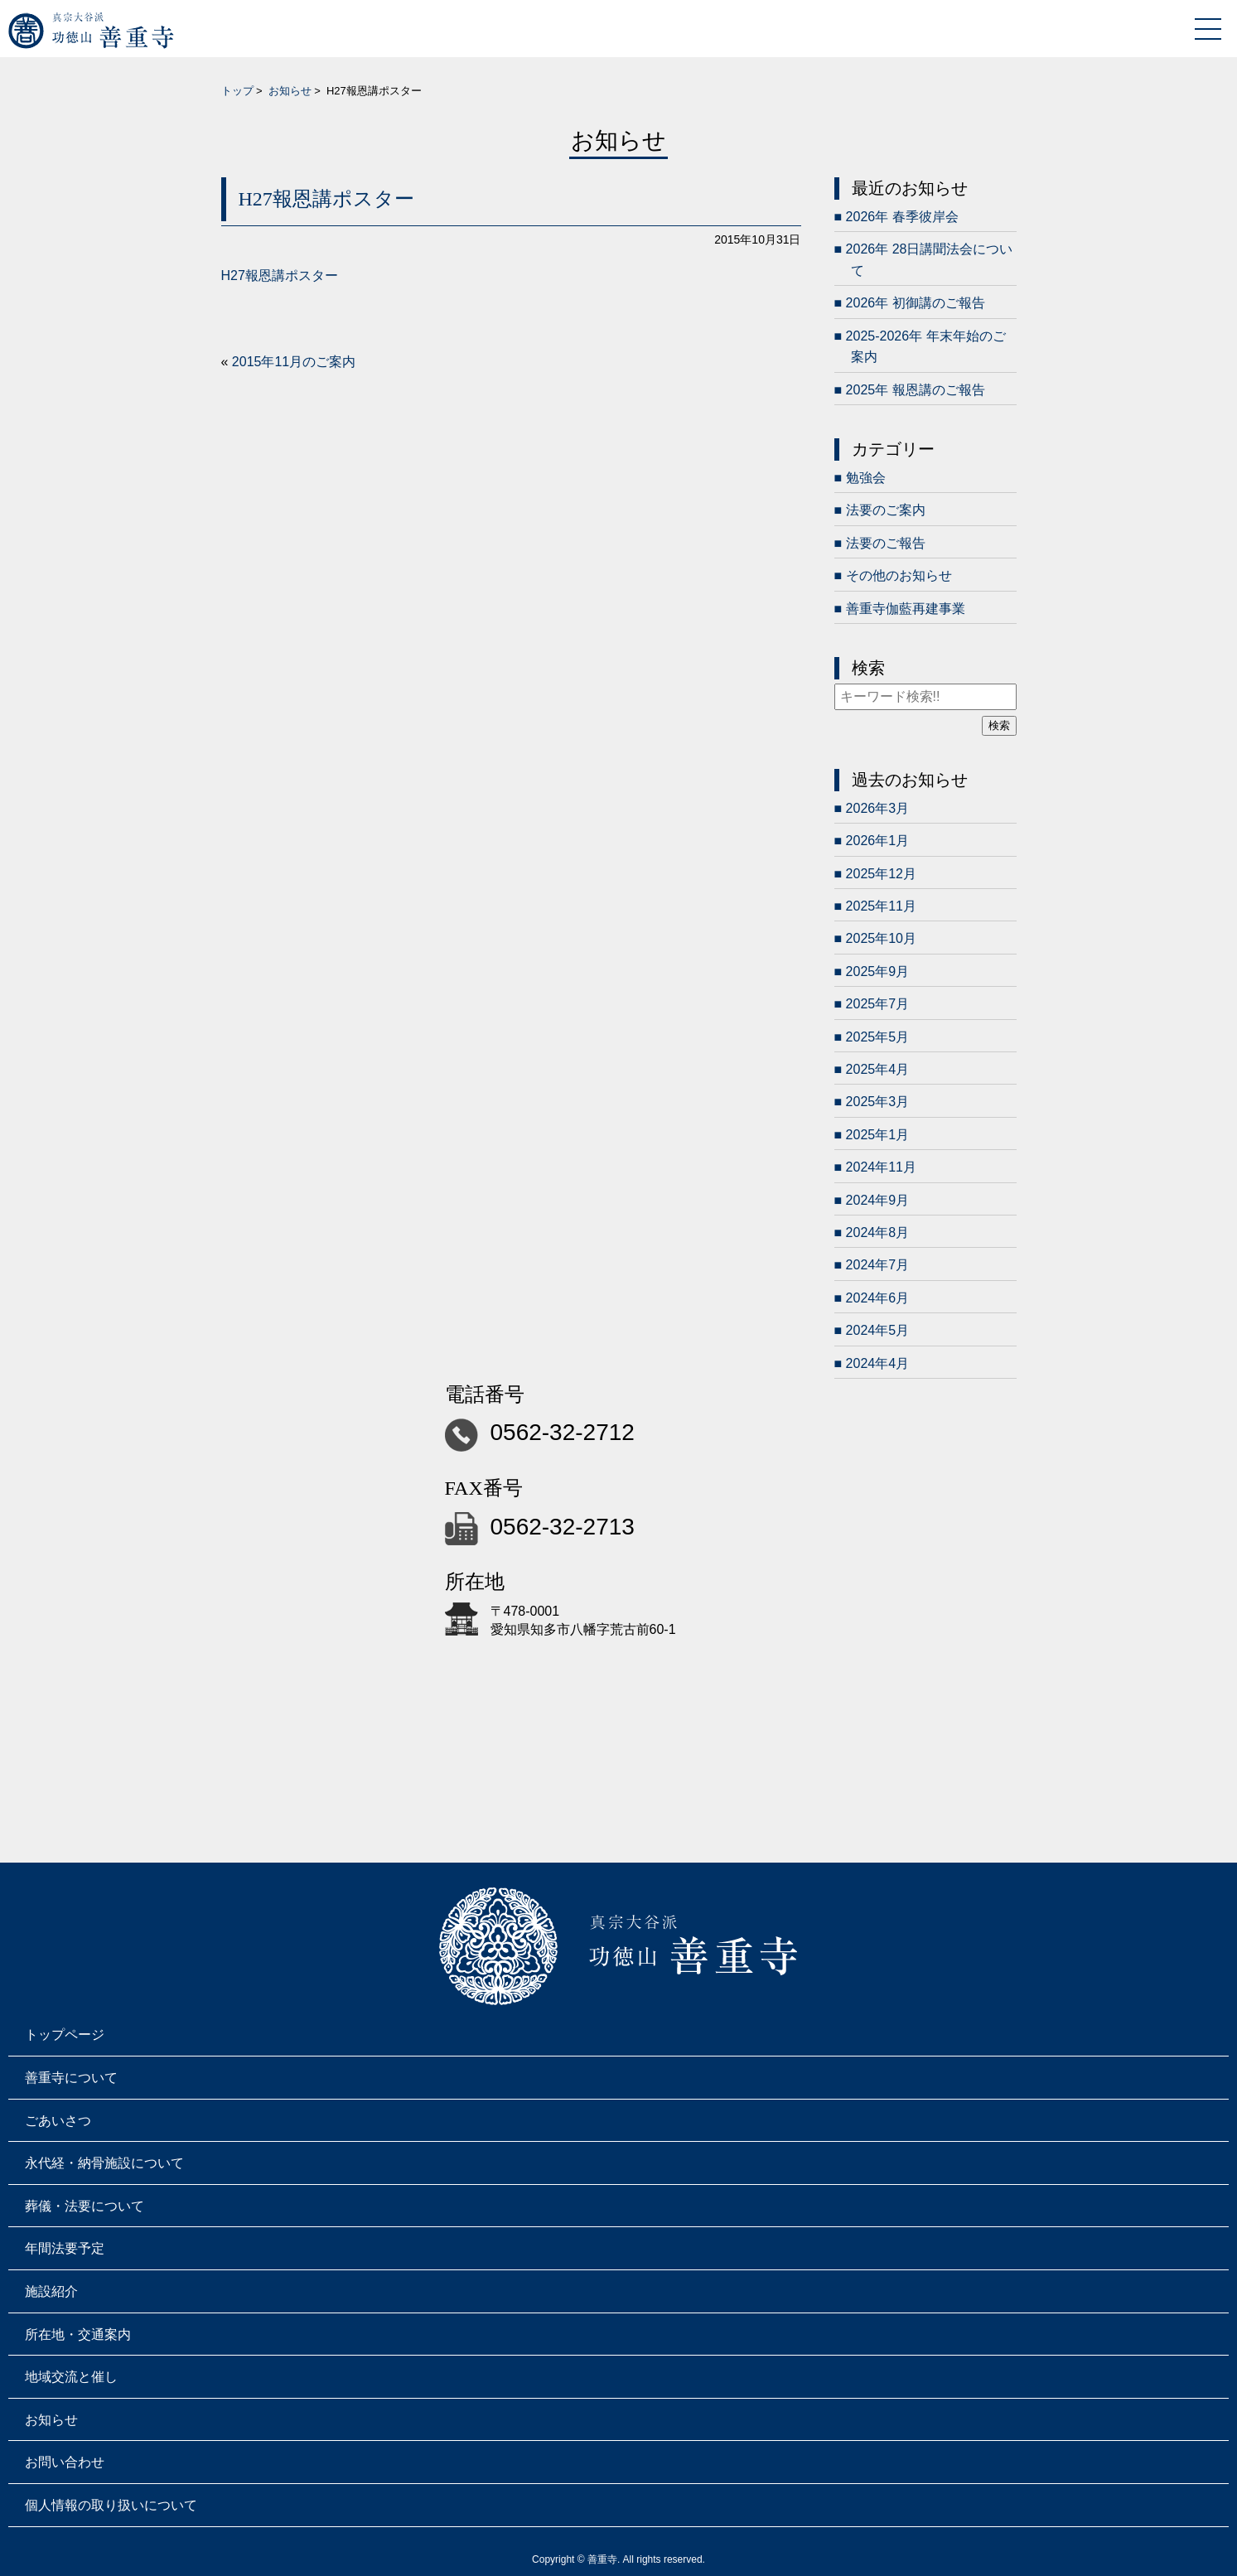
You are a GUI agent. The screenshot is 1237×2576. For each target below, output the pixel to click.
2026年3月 (878, 808)
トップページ (64, 2034)
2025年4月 (878, 1069)
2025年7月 (878, 1004)
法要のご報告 (885, 543)
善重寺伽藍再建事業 (905, 609)
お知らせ (290, 91)
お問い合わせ (64, 2462)
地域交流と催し (71, 2377)
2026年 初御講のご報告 (915, 303)
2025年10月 (881, 938)
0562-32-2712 (562, 1432)
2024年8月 (878, 1232)
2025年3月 (878, 1102)
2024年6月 (878, 1298)
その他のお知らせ (899, 575)
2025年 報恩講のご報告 (915, 390)
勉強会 (866, 478)
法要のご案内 (885, 510)
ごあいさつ (58, 2121)
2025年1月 (878, 1135)
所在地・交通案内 (78, 2334)
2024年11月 (881, 1167)
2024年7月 (878, 1265)
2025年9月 (878, 971)
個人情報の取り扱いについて (111, 2505)
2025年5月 (878, 1037)
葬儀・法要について (84, 2206)
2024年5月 (878, 1330)
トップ (237, 91)
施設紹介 (51, 2291)
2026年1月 (878, 841)
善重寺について (71, 2078)
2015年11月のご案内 (293, 362)
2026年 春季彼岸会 (902, 217)
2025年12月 (881, 874)
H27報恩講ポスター (279, 275)
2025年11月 (881, 906)
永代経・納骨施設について (104, 2163)
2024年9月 (878, 1200)
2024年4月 (878, 1363)
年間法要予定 (64, 2248)
